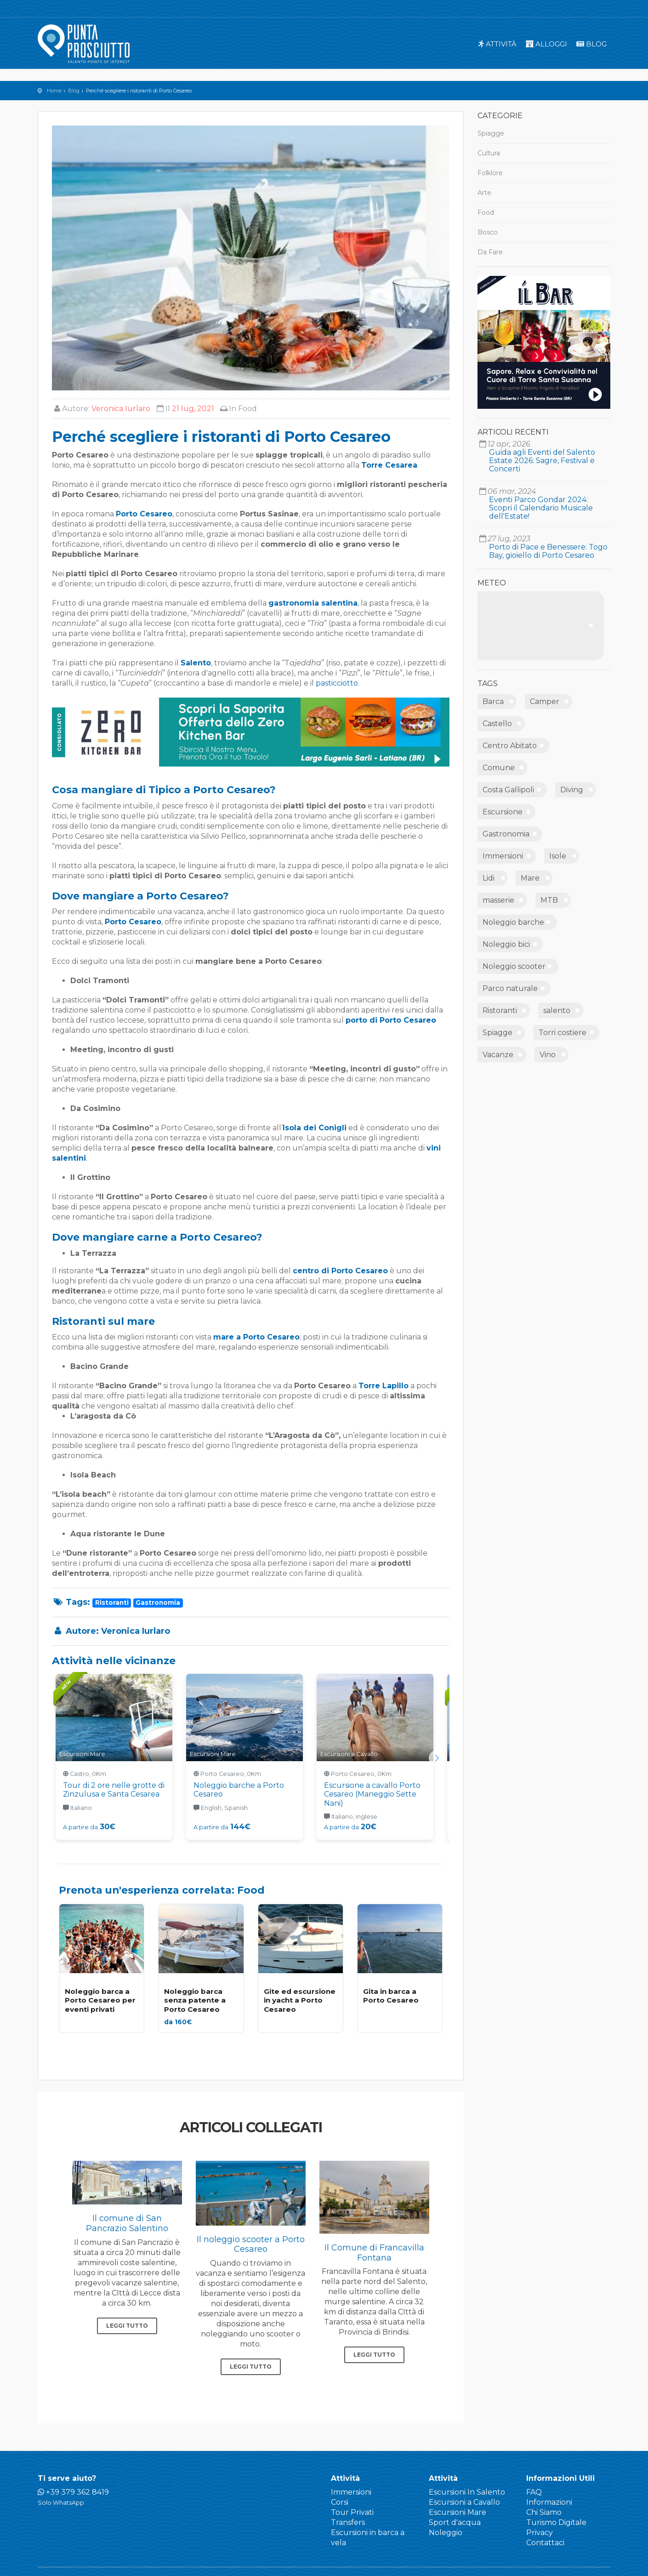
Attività (497, 44)
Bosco (487, 232)
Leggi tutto (127, 2325)
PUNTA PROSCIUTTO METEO (540, 625)
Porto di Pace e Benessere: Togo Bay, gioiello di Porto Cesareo (548, 551)
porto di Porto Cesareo (391, 1020)
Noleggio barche (513, 922)
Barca (493, 701)
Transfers (348, 2522)
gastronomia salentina (313, 603)
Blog (591, 44)
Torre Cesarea (389, 465)
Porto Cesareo (144, 513)
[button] (437, 1758)
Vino (548, 1054)
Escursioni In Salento (467, 2492)
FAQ (534, 2492)
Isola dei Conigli (315, 1127)
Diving (571, 789)
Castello (497, 723)
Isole (557, 856)
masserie (498, 900)
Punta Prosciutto (84, 43)
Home (54, 90)
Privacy (539, 2532)
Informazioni (549, 2502)
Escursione (503, 811)
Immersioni (503, 856)
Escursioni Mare (457, 2512)
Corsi (339, 2502)
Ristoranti (500, 1010)
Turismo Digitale (556, 2522)
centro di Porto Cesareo (340, 1270)
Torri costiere (562, 1032)
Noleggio (445, 2532)
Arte (484, 193)
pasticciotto (337, 683)
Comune (499, 767)
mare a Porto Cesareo (256, 1337)
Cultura (488, 153)
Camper (544, 701)
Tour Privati (352, 2512)
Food (247, 408)
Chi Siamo (544, 2512)
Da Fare (490, 252)
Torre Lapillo (383, 1385)
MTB (549, 900)
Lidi (489, 878)
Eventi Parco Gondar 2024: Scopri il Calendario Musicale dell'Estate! (541, 508)
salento (556, 1010)
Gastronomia (506, 834)
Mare (530, 878)
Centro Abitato (510, 745)
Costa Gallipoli (508, 789)
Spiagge (490, 133)
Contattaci (545, 2542)
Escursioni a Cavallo (464, 2502)
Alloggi (546, 44)
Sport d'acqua (455, 2522)
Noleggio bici (506, 944)
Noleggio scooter (514, 966)
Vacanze (498, 1054)
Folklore (490, 173)
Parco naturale (510, 988)
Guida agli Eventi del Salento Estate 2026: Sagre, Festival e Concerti (542, 460)
